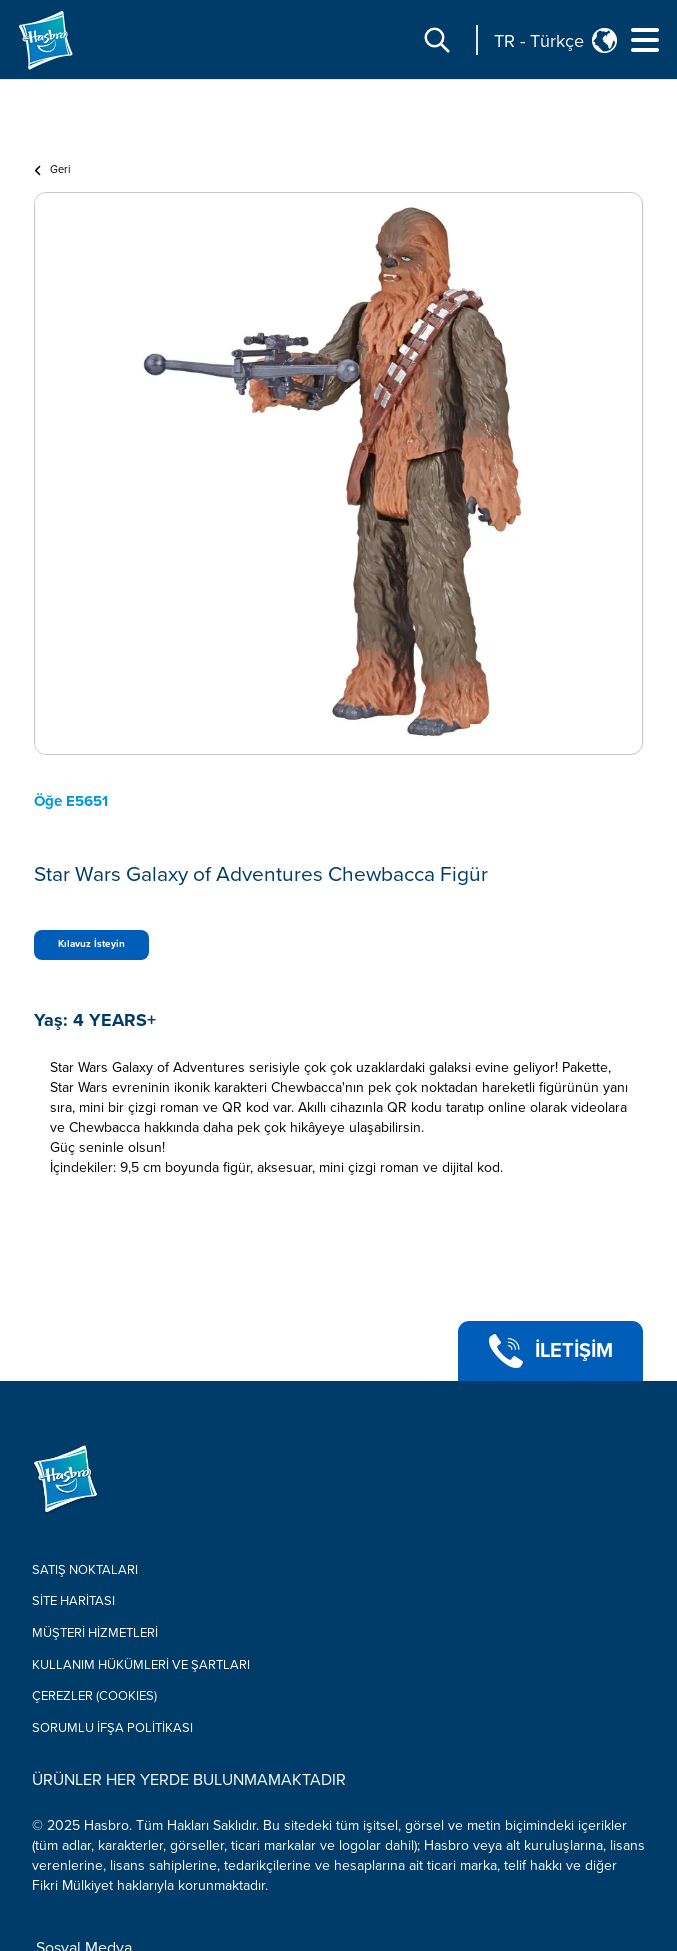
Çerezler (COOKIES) (94, 1696)
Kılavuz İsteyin (91, 944)
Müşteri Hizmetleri (95, 1633)
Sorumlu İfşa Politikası (112, 1728)
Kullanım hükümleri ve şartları (141, 1665)
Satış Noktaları (85, 1570)
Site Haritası (73, 1601)
